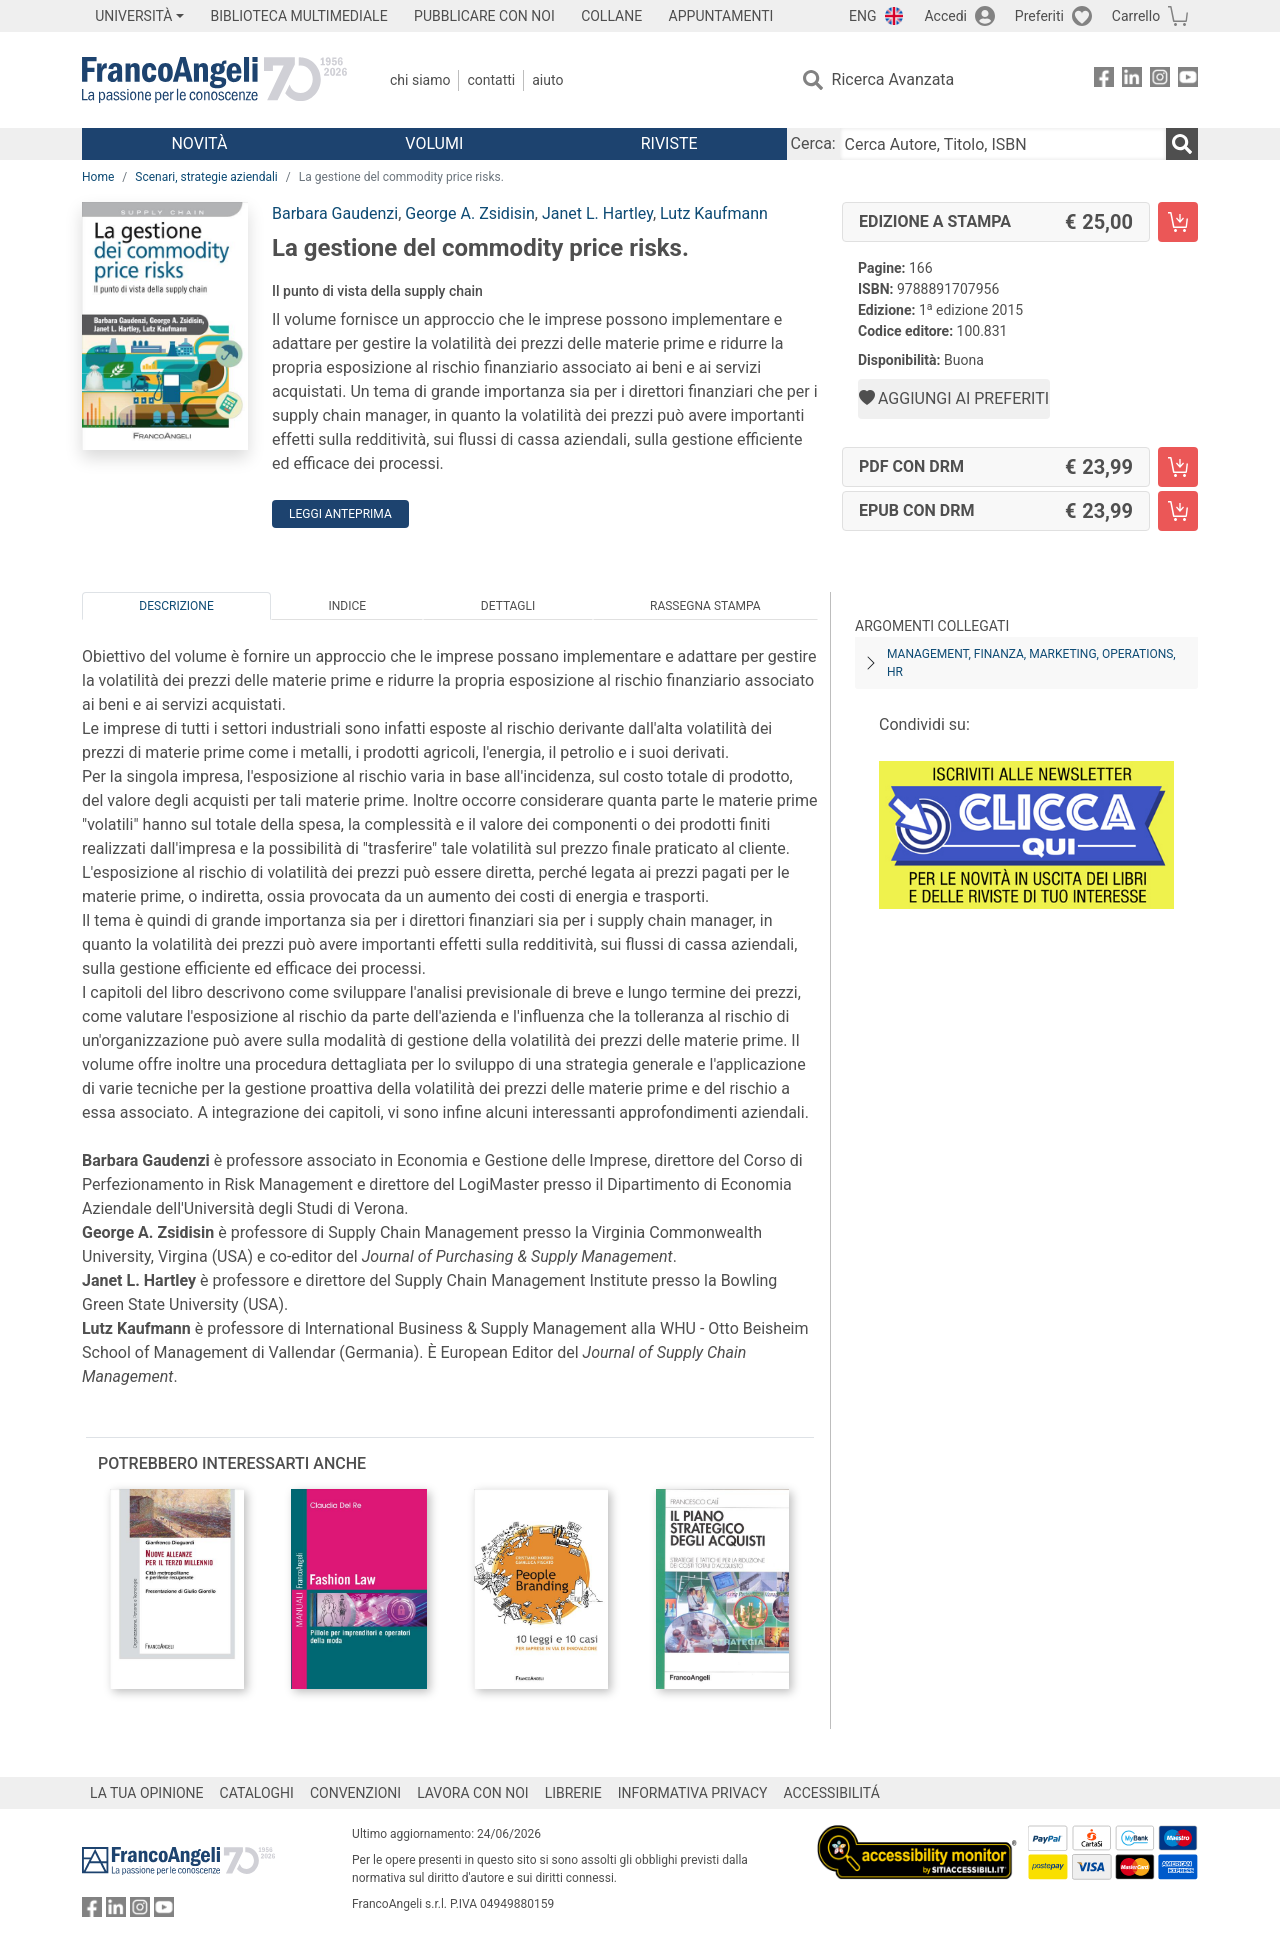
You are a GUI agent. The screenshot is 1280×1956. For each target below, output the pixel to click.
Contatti (491, 80)
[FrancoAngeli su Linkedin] (1132, 80)
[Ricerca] (1182, 144)
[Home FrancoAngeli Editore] (214, 80)
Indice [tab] (347, 606)
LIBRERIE (573, 1793)
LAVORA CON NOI (473, 1793)
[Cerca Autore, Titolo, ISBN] (1003, 144)
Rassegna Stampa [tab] (705, 606)
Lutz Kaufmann (714, 213)
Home (98, 177)
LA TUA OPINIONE (147, 1793)
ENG (862, 16)
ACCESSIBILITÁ (832, 1793)
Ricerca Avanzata (893, 79)
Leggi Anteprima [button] (340, 514)
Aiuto (547, 80)
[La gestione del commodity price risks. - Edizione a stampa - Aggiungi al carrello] (1178, 222)
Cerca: (813, 143)
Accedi (945, 16)
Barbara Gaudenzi (335, 213)
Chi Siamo (420, 80)
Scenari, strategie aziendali (206, 177)
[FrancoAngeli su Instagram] (1160, 80)
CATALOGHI (257, 1793)
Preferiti (1039, 16)
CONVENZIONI (355, 1793)
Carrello (1136, 16)
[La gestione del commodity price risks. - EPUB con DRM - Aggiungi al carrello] (1178, 511)
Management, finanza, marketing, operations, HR (1031, 663)
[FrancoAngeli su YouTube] (1188, 80)
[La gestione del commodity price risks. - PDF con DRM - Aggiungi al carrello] (1178, 467)
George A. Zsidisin (469, 213)
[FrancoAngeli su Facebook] (1104, 80)
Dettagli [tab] (508, 606)
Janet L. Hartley (597, 213)
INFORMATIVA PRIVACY (693, 1793)
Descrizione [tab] (176, 606)
